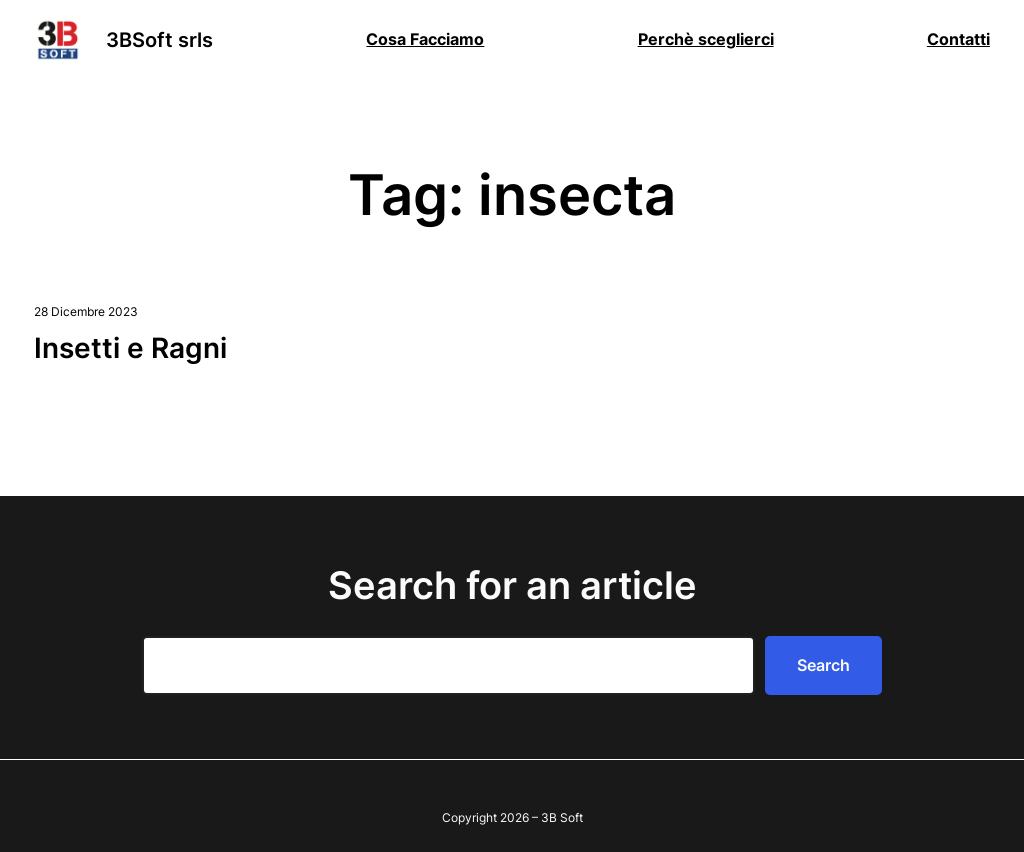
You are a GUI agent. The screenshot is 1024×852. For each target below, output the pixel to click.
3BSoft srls (159, 40)
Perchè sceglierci (706, 39)
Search (823, 665)
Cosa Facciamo (425, 39)
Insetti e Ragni (130, 348)
